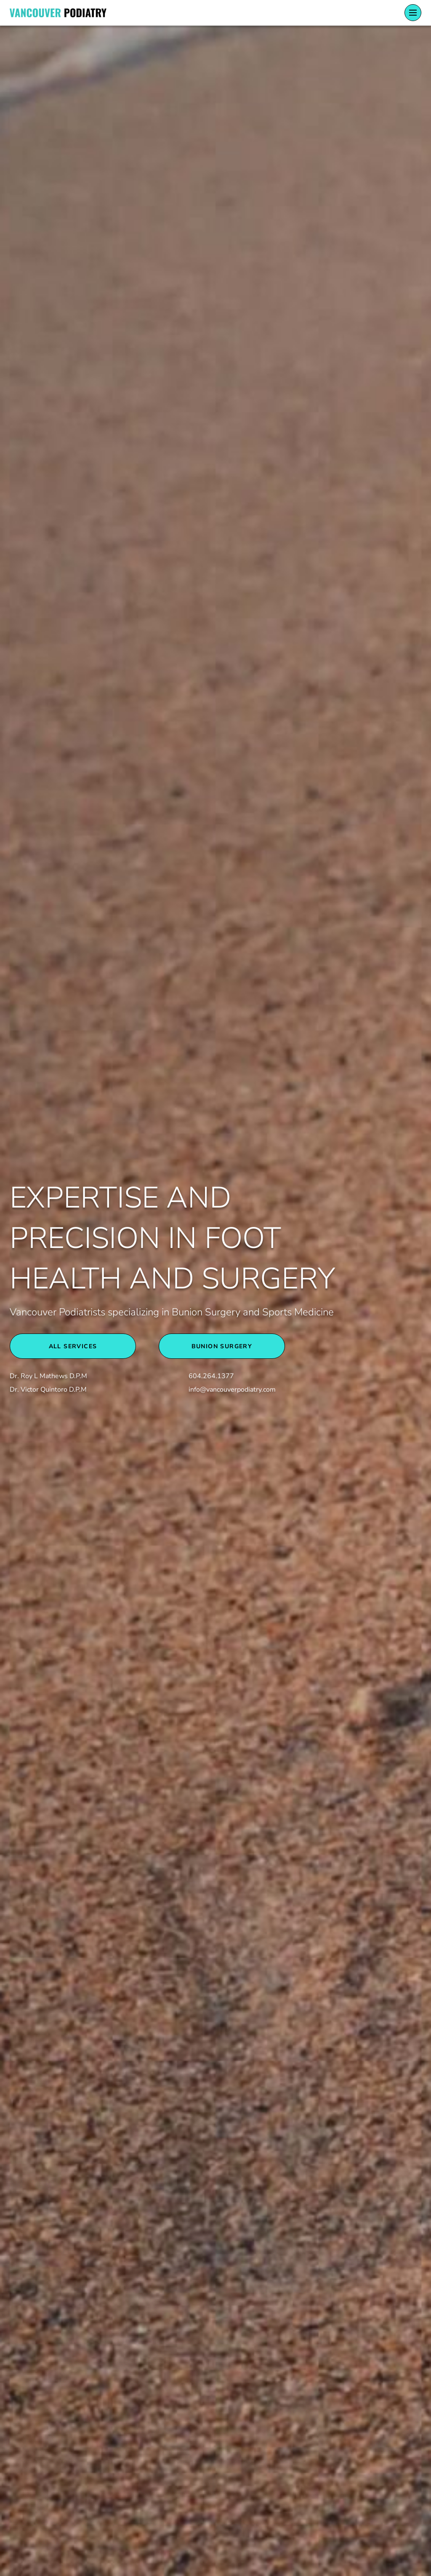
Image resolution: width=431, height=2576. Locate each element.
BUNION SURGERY (222, 1346)
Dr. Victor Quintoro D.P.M (48, 1389)
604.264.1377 (211, 1376)
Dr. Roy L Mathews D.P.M (48, 1376)
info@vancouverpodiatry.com (232, 1389)
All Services (73, 1346)
